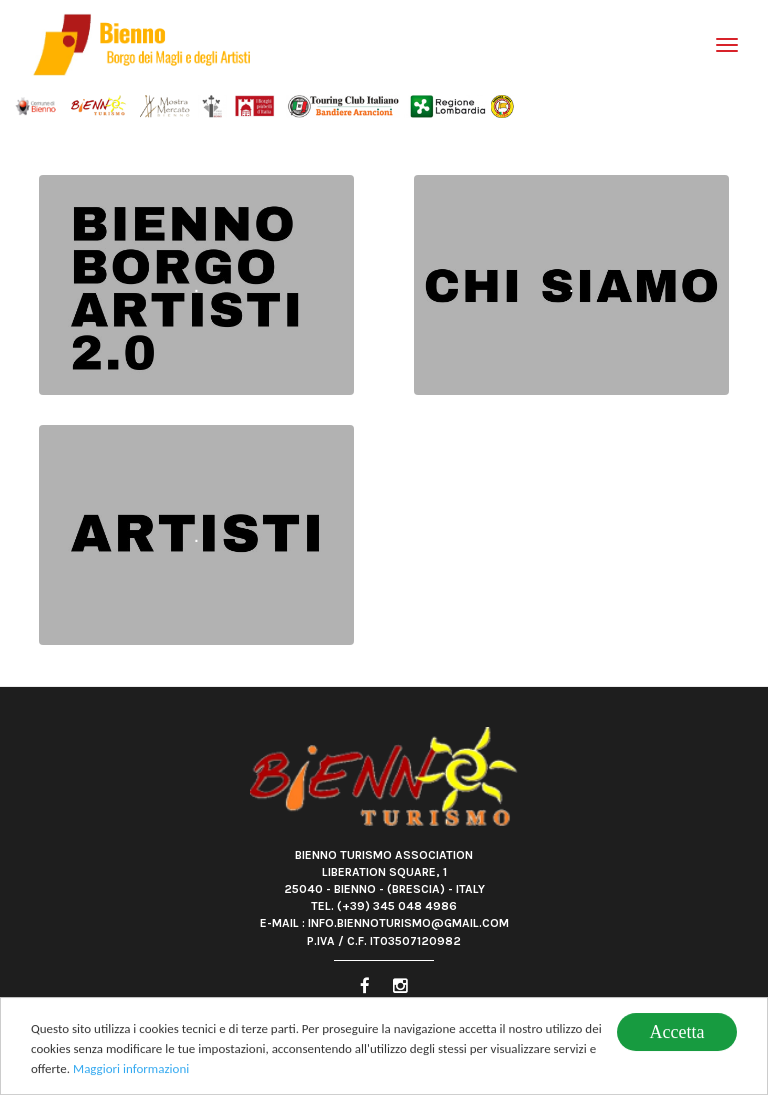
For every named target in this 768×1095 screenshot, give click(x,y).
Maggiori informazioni (131, 1069)
